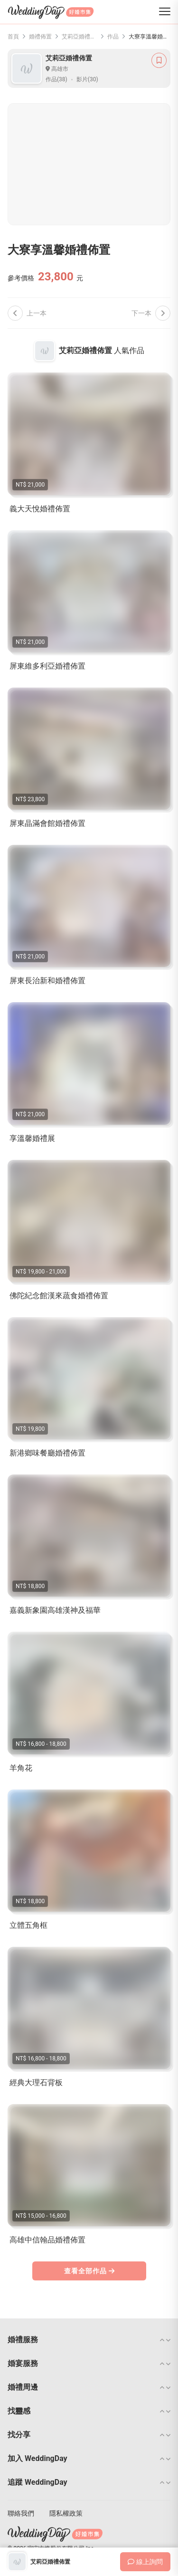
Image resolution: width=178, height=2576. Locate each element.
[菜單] (164, 12)
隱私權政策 (66, 2513)
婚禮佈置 (40, 36)
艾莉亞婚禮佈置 (79, 36)
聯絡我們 (21, 2513)
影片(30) (87, 79)
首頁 (13, 36)
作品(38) (56, 79)
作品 (113, 36)
